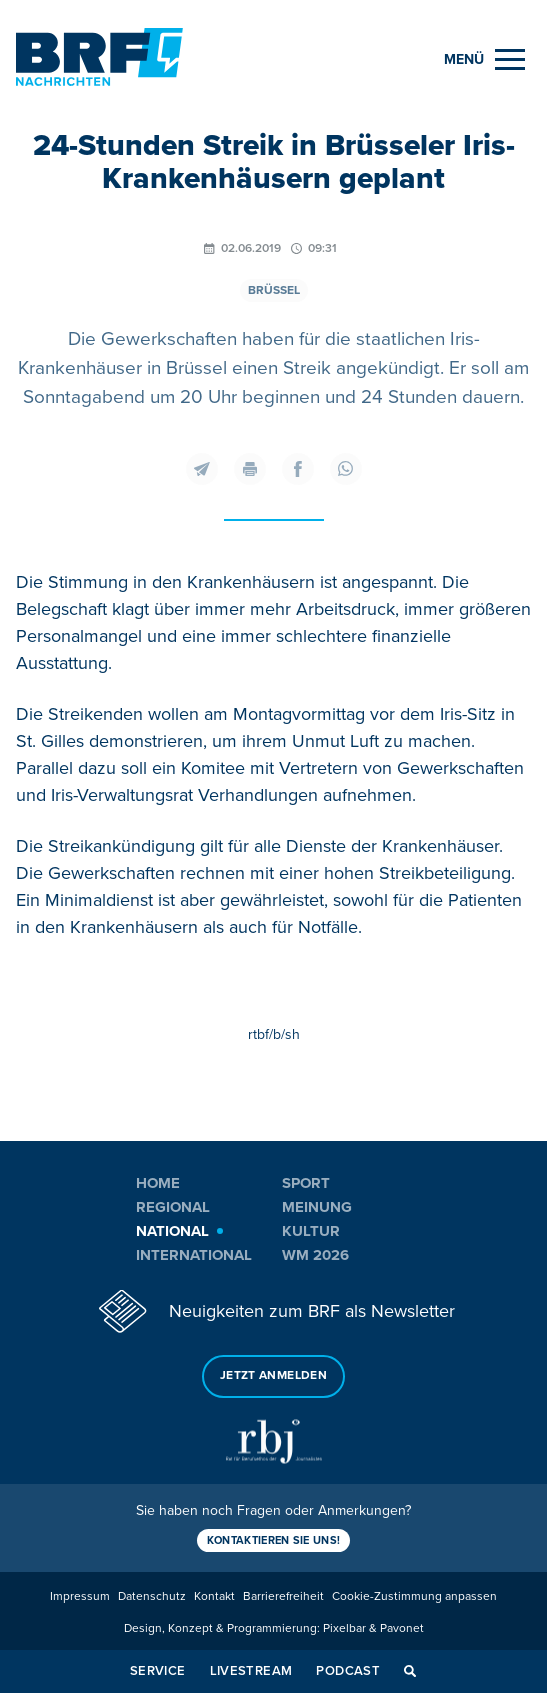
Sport (306, 1183)
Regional (173, 1207)
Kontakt (214, 1596)
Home (158, 1183)
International (194, 1255)
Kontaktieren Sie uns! (274, 1540)
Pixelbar (344, 1628)
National (172, 1231)
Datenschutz (152, 1596)
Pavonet (402, 1628)
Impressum (80, 1596)
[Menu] (484, 59)
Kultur (311, 1231)
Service (158, 1671)
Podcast (348, 1671)
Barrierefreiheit (283, 1596)
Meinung (317, 1207)
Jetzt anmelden (273, 1375)
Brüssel (274, 290)
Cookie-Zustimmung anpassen (414, 1596)
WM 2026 (315, 1255)
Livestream (251, 1671)
